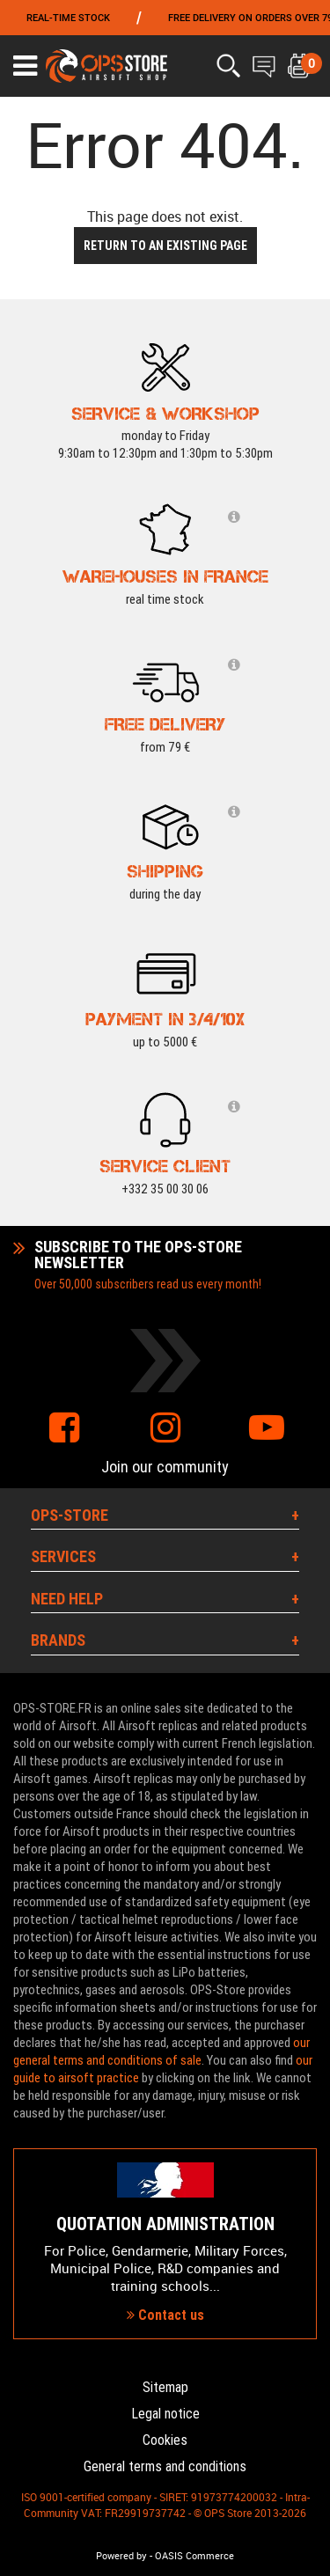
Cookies (165, 2440)
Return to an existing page (165, 246)
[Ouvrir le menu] (25, 66)
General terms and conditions (165, 2466)
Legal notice (165, 2413)
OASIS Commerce (194, 2556)
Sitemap (165, 2387)
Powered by (121, 2556)
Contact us (165, 2315)
